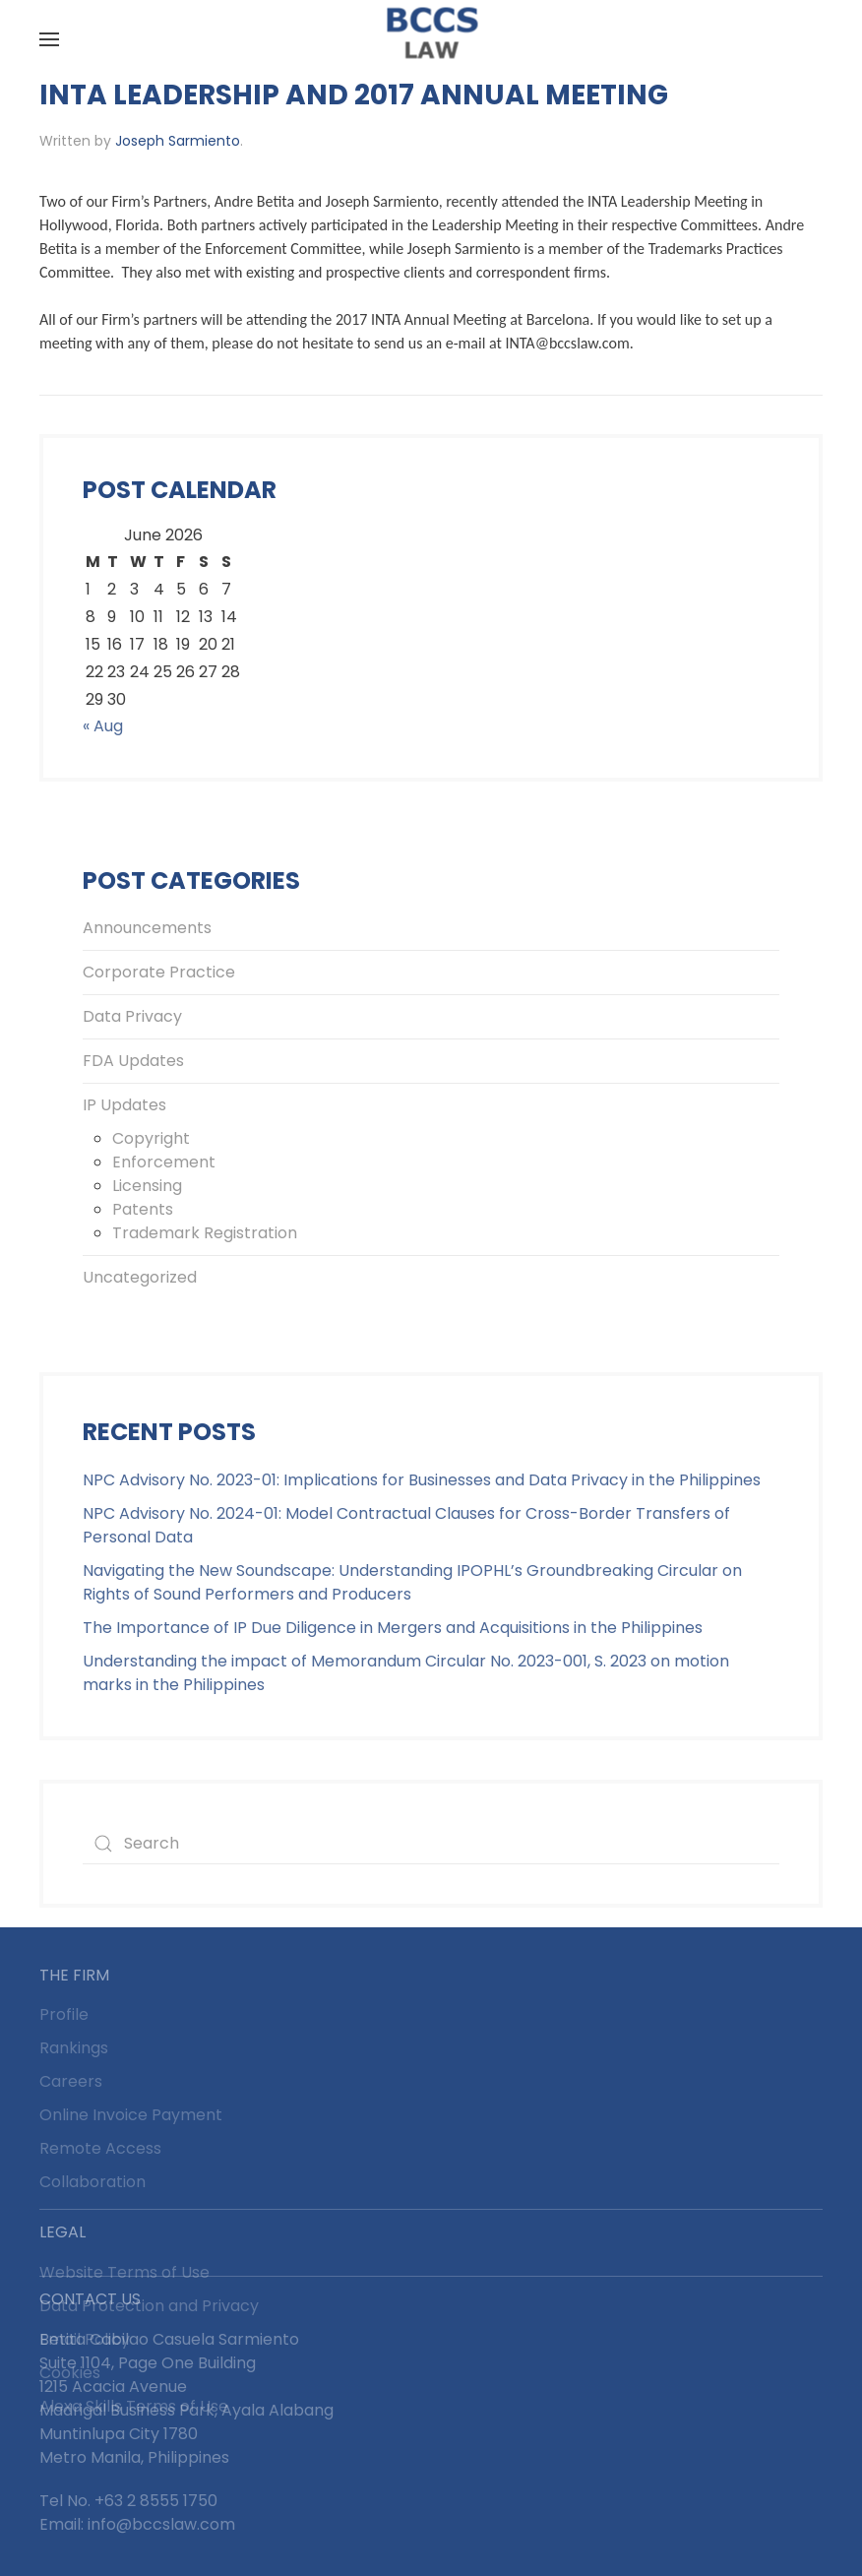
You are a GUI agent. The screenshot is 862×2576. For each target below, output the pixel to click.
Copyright (151, 1138)
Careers (70, 2081)
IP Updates (124, 1105)
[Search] (431, 1843)
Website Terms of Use (124, 2272)
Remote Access (100, 2148)
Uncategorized (140, 1277)
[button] (49, 39)
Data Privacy (132, 1016)
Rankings (73, 2048)
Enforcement (164, 1162)
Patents (142, 1209)
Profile (64, 2014)
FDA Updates (133, 1060)
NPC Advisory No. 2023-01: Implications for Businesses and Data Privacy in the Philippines (422, 1480)
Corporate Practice (159, 972)
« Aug (103, 726)
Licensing (147, 1185)
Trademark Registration (204, 1233)
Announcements (147, 927)
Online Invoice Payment (130, 2115)
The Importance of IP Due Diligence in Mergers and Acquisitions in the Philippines (393, 1627)
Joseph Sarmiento (177, 141)
